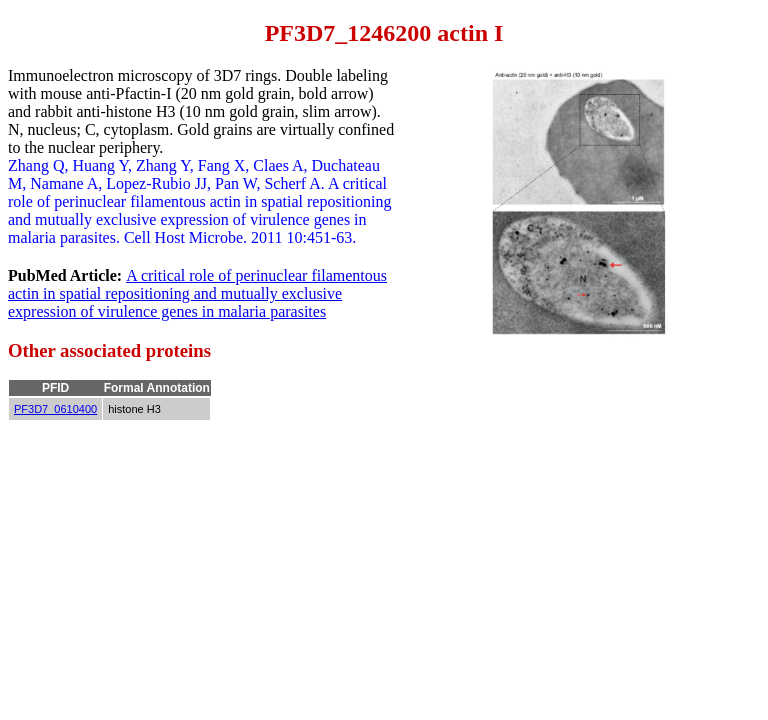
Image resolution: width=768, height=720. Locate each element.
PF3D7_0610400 (55, 409)
